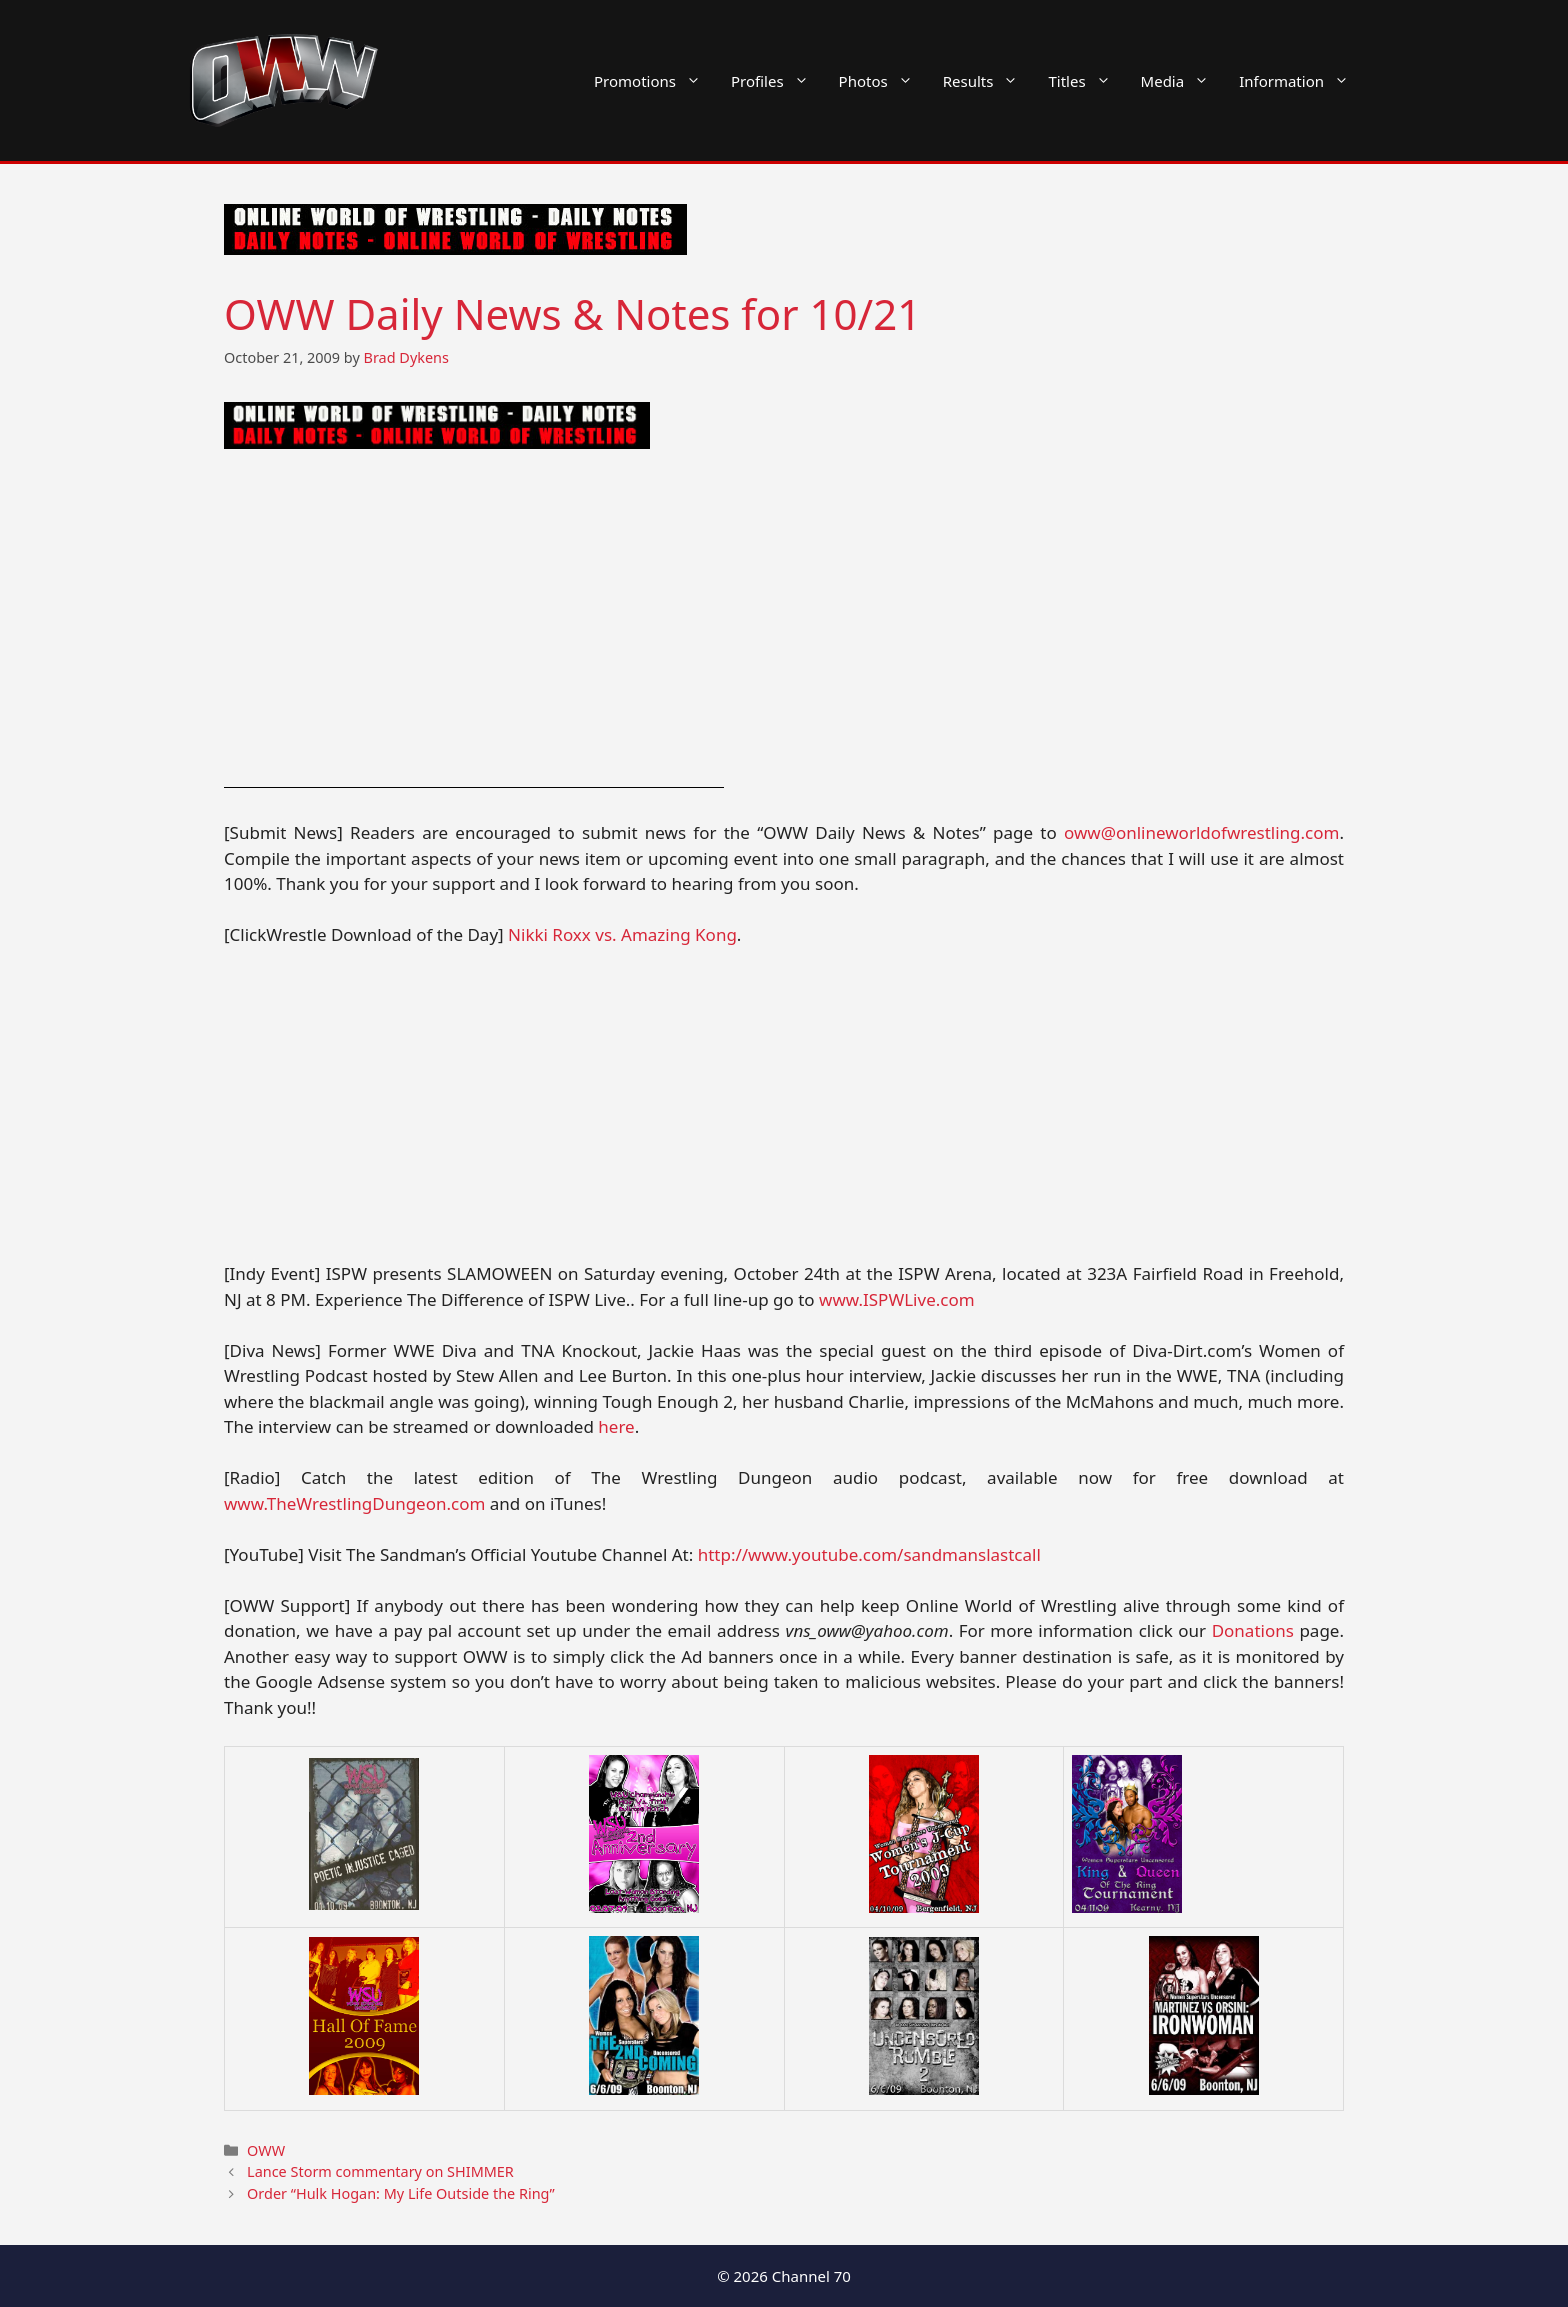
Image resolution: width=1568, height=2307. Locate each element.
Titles (1086, 81)
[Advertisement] (784, 621)
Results (988, 81)
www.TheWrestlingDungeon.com (354, 1503)
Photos (883, 81)
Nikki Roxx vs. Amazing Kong (622, 934)
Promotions (655, 81)
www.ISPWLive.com (897, 1299)
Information (1301, 81)
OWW (266, 2150)
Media (1183, 81)
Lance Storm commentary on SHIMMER (380, 2171)
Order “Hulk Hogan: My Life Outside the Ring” (401, 2193)
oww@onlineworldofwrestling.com (1201, 832)
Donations (1253, 1630)
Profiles (777, 81)
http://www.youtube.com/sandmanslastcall (869, 1554)
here (616, 1426)
